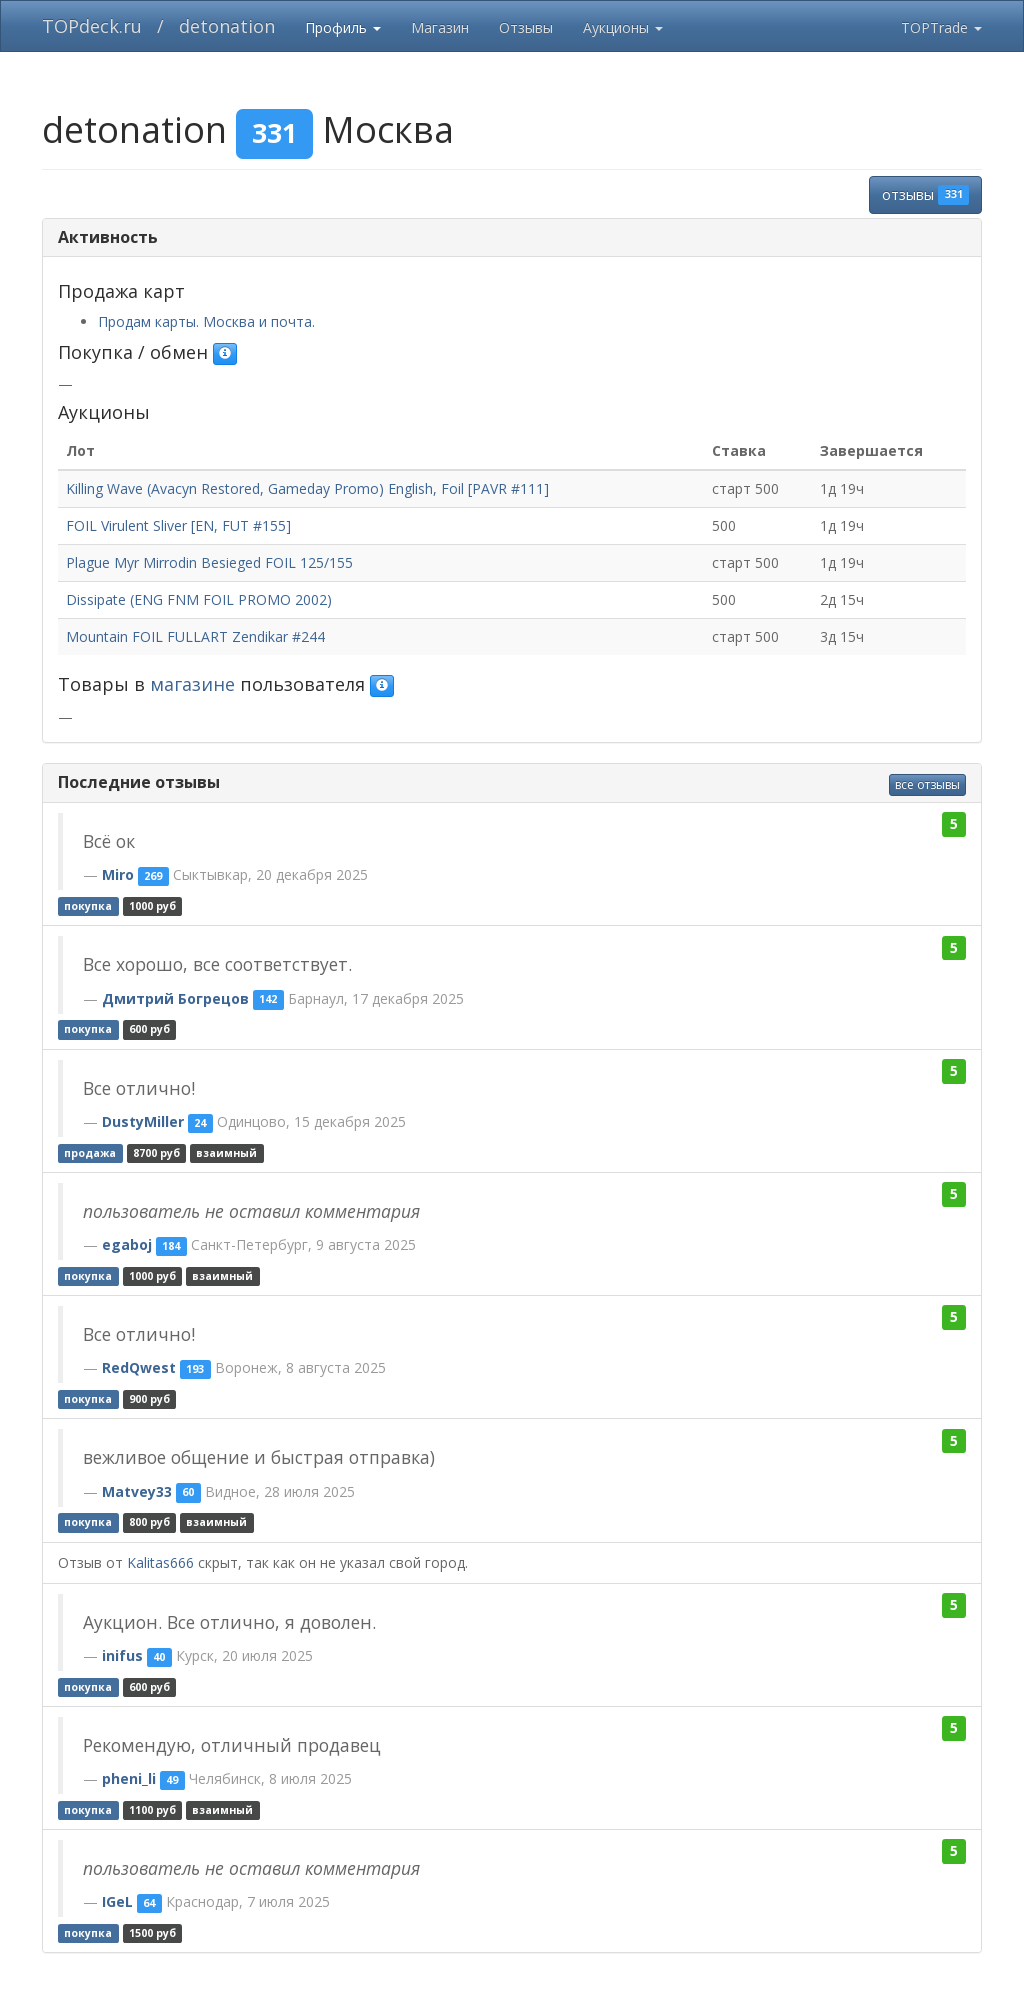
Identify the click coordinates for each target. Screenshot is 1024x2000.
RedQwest (139, 1367)
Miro (118, 874)
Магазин (440, 27)
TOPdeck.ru (92, 26)
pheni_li (129, 1778)
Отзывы (526, 27)
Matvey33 (137, 1491)
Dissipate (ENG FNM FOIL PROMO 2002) (199, 599)
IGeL (117, 1901)
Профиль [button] (343, 27)
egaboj (127, 1244)
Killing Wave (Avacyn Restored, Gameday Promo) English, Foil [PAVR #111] (307, 488)
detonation (227, 26)
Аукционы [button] (623, 27)
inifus (122, 1655)
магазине (192, 684)
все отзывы (927, 784)
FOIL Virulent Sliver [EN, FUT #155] (178, 525)
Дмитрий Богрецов (175, 998)
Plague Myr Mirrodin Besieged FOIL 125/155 (209, 562)
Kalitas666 (160, 1562)
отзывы (925, 195)
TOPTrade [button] (941, 27)
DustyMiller (143, 1121)
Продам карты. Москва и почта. (206, 321)
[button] (225, 354)
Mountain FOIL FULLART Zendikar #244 (195, 636)
